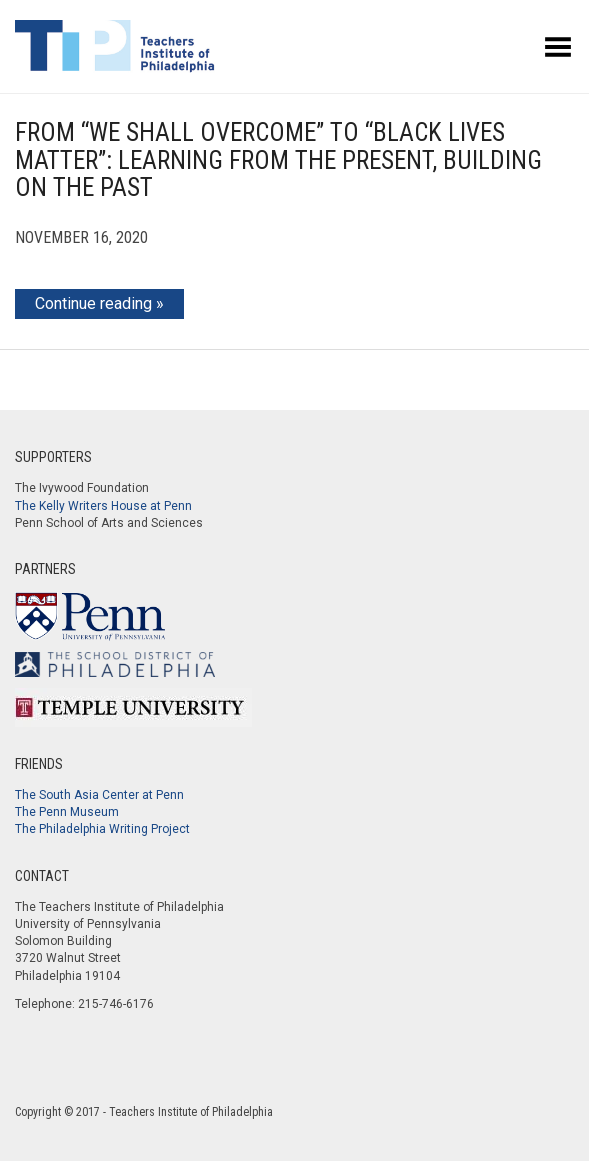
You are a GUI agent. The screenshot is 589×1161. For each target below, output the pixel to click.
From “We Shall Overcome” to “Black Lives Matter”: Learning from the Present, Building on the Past (278, 160)
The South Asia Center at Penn (99, 795)
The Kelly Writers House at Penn (103, 506)
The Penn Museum (67, 812)
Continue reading (93, 303)
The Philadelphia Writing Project (102, 829)
